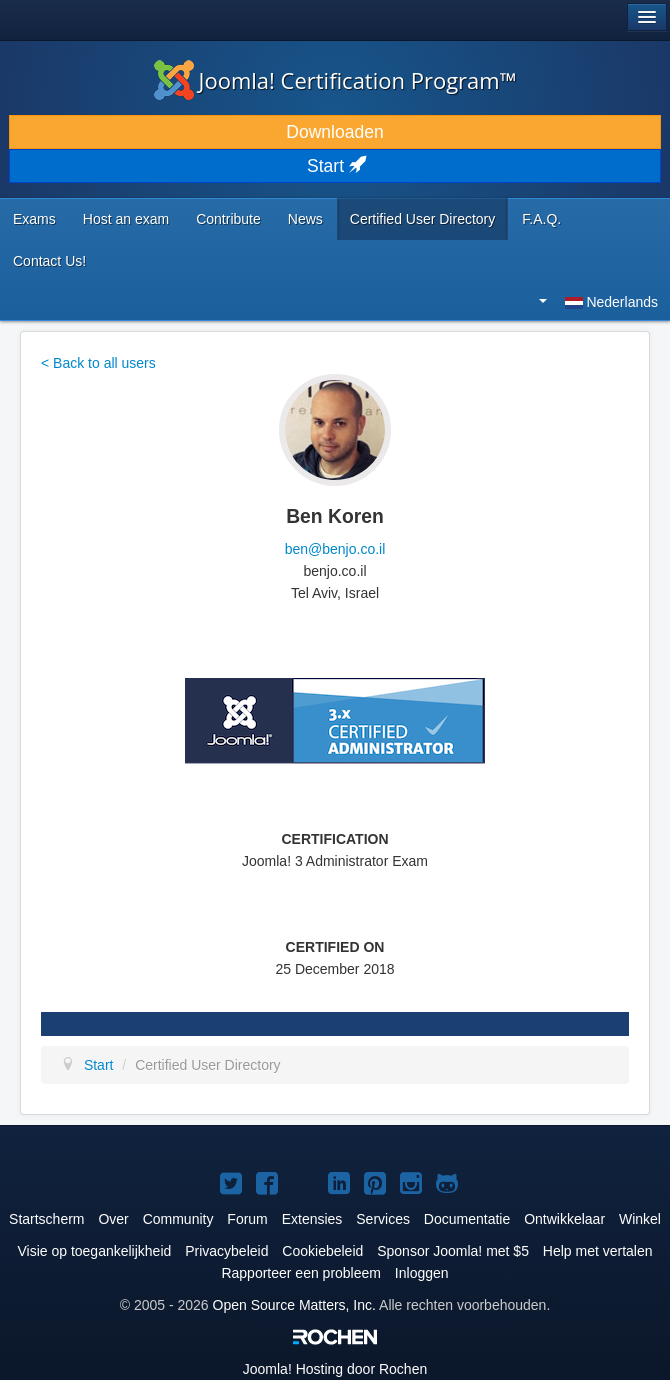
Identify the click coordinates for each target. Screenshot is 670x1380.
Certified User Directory (422, 219)
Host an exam (126, 219)
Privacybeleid (226, 1251)
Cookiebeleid (322, 1251)
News (305, 219)
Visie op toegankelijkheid (94, 1251)
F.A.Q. (541, 219)
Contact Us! (49, 261)
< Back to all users (98, 363)
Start (335, 166)
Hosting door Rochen (335, 1369)
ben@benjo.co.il (335, 549)
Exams (34, 219)
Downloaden (334, 132)
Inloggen (422, 1273)
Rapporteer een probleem (301, 1273)
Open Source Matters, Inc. (294, 1305)
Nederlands (598, 302)
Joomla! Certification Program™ (335, 80)
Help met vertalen (598, 1251)
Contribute (228, 219)
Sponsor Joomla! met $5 (453, 1251)
